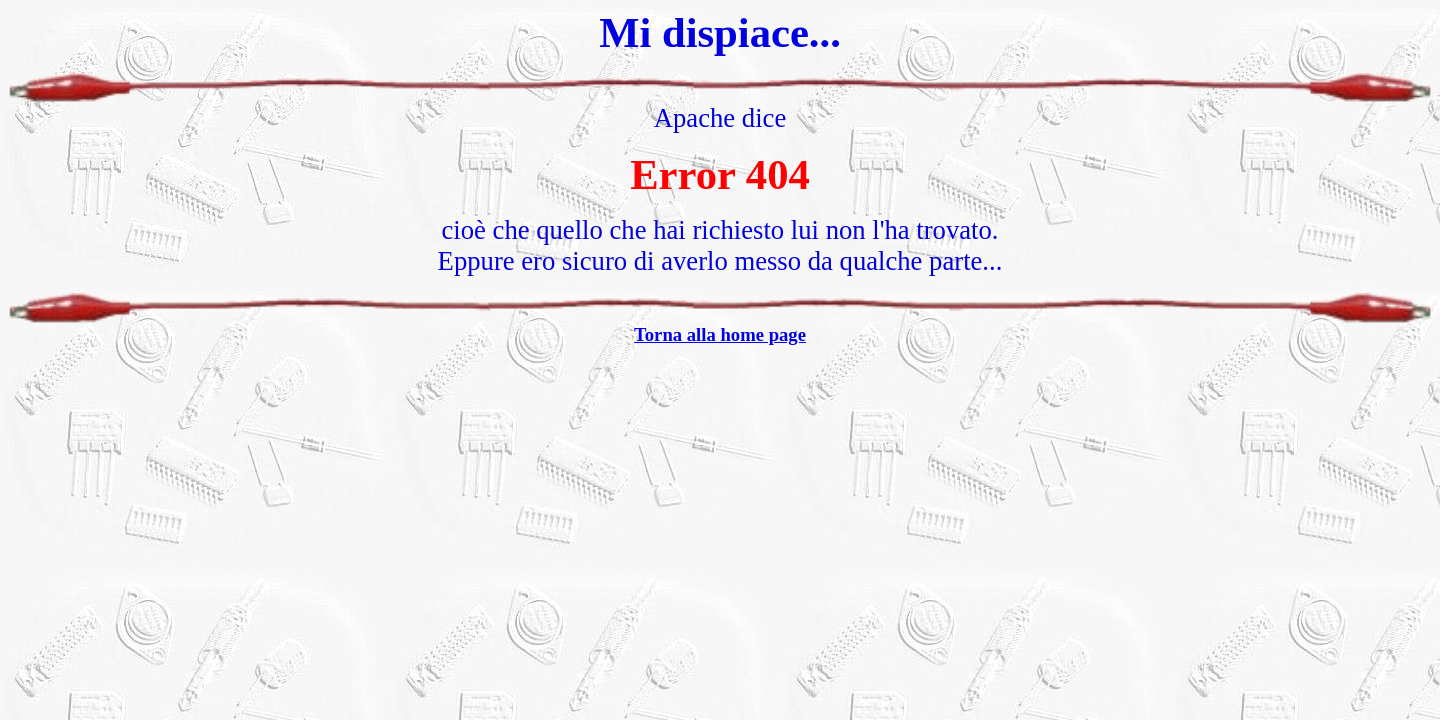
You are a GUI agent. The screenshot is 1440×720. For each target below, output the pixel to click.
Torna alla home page (720, 334)
